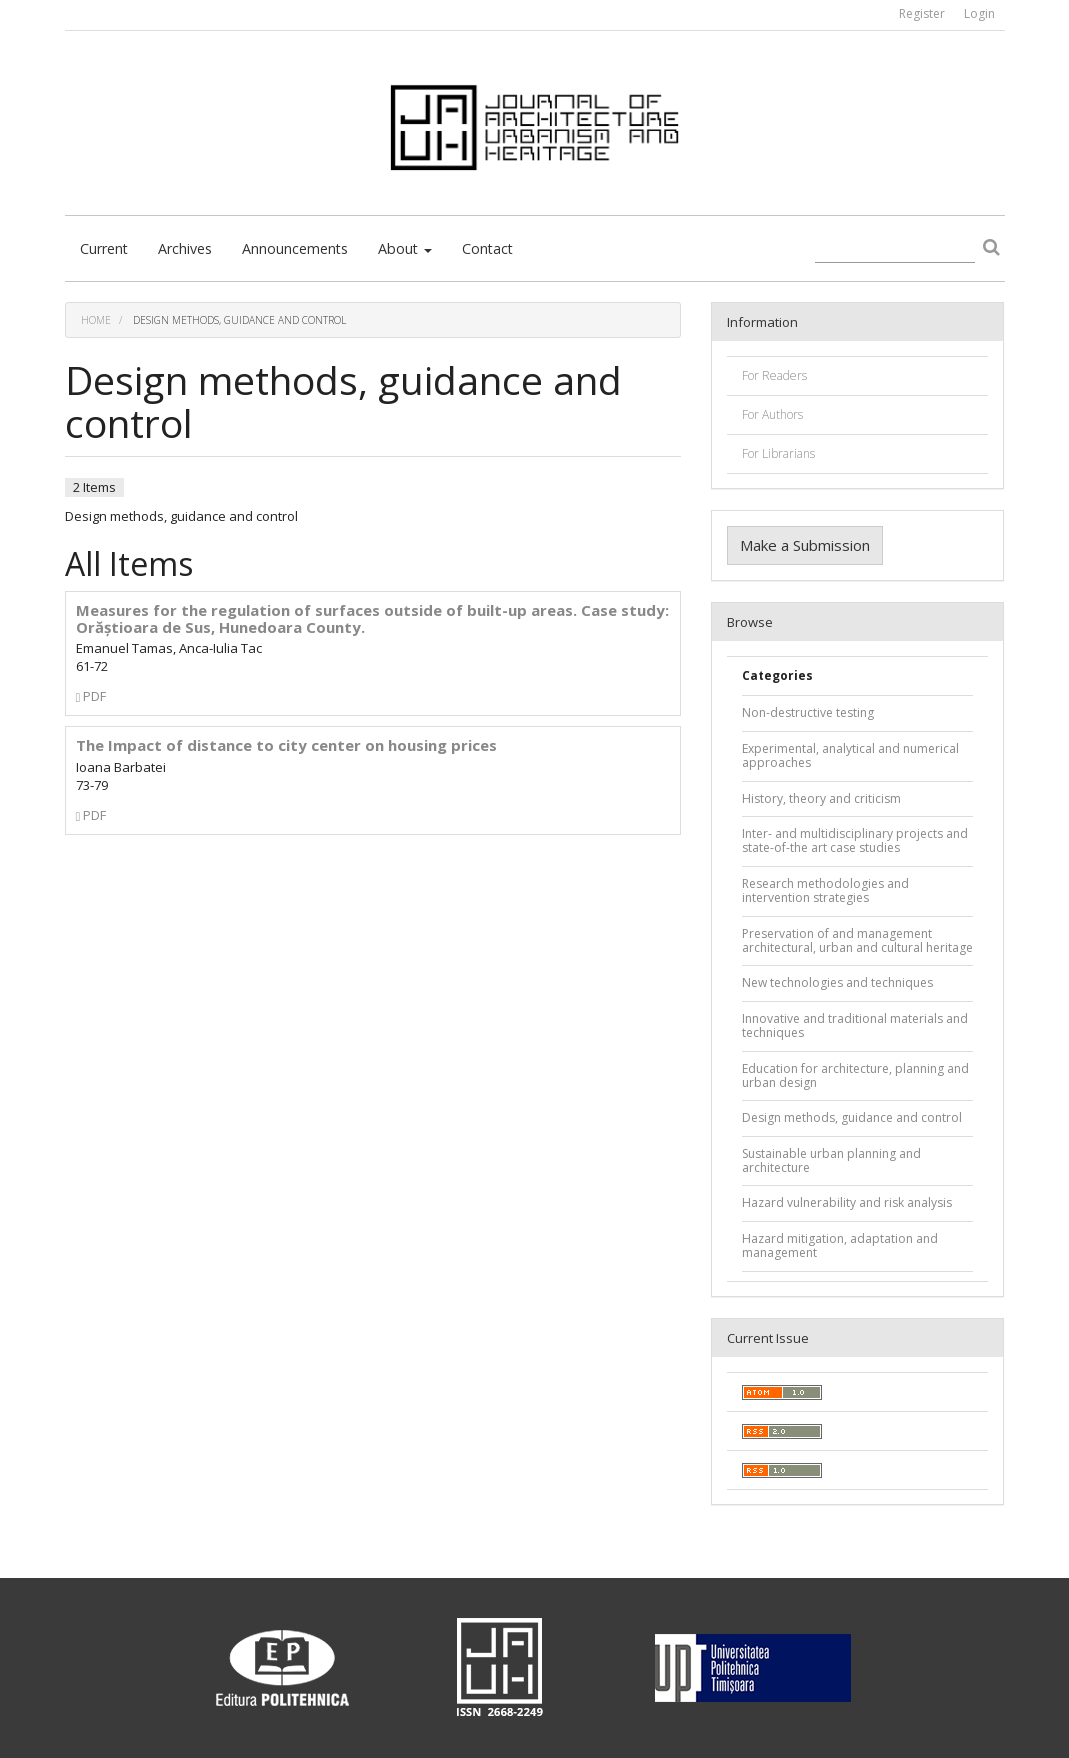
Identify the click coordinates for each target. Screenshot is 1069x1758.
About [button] (405, 248)
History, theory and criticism (821, 798)
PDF (91, 696)
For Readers (774, 375)
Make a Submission (805, 545)
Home (96, 320)
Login (979, 13)
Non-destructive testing (808, 712)
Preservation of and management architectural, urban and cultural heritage (857, 940)
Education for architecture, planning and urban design (855, 1075)
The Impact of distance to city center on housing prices (286, 745)
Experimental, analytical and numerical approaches (850, 755)
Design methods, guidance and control (852, 1117)
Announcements (295, 248)
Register (922, 13)
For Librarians (778, 453)
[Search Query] (895, 249)
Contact (487, 248)
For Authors (772, 414)
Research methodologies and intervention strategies (825, 890)
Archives (185, 248)
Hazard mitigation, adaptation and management (840, 1245)
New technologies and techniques (837, 982)
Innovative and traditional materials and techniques (855, 1025)
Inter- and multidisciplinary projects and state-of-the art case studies (855, 840)
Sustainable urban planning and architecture (831, 1160)
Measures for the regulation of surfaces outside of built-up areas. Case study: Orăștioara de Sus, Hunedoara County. (372, 618)
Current (104, 248)
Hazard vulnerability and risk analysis (847, 1202)
